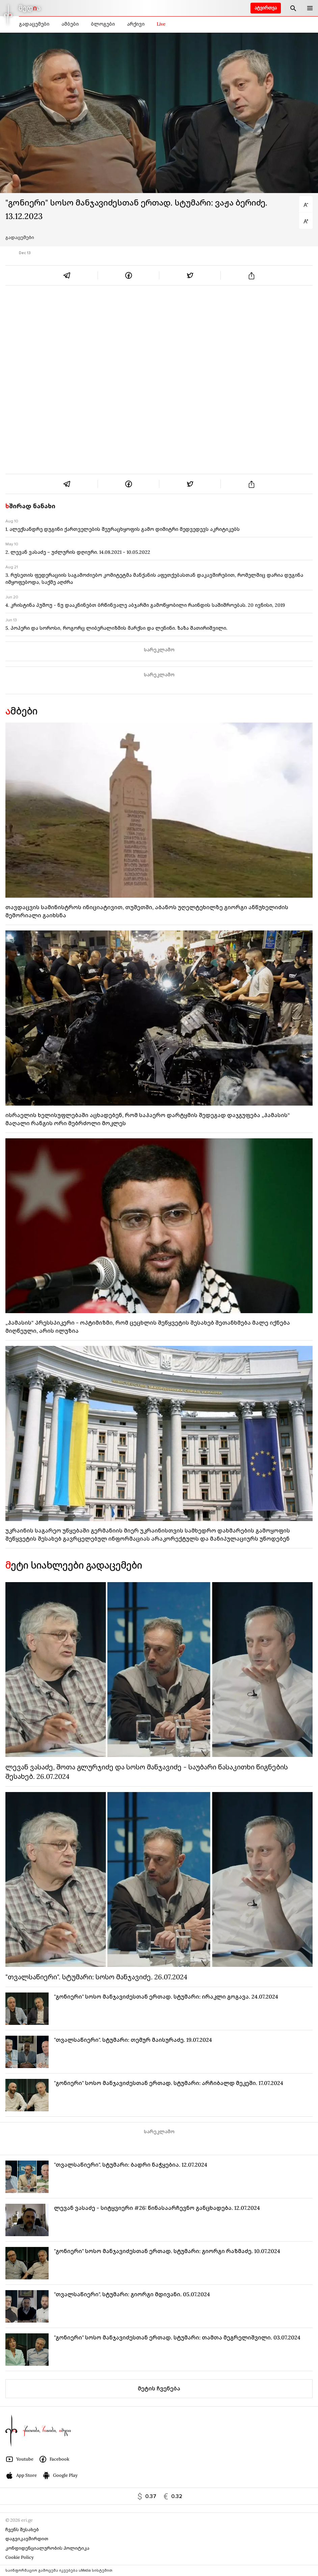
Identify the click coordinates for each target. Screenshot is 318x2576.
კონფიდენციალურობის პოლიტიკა (47, 2548)
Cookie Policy (19, 2557)
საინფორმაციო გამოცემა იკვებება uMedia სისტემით (58, 2570)
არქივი (135, 24)
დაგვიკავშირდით (26, 2539)
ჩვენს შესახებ (22, 2529)
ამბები (70, 24)
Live (161, 24)
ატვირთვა (266, 8)
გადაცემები (34, 24)
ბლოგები (103, 24)
